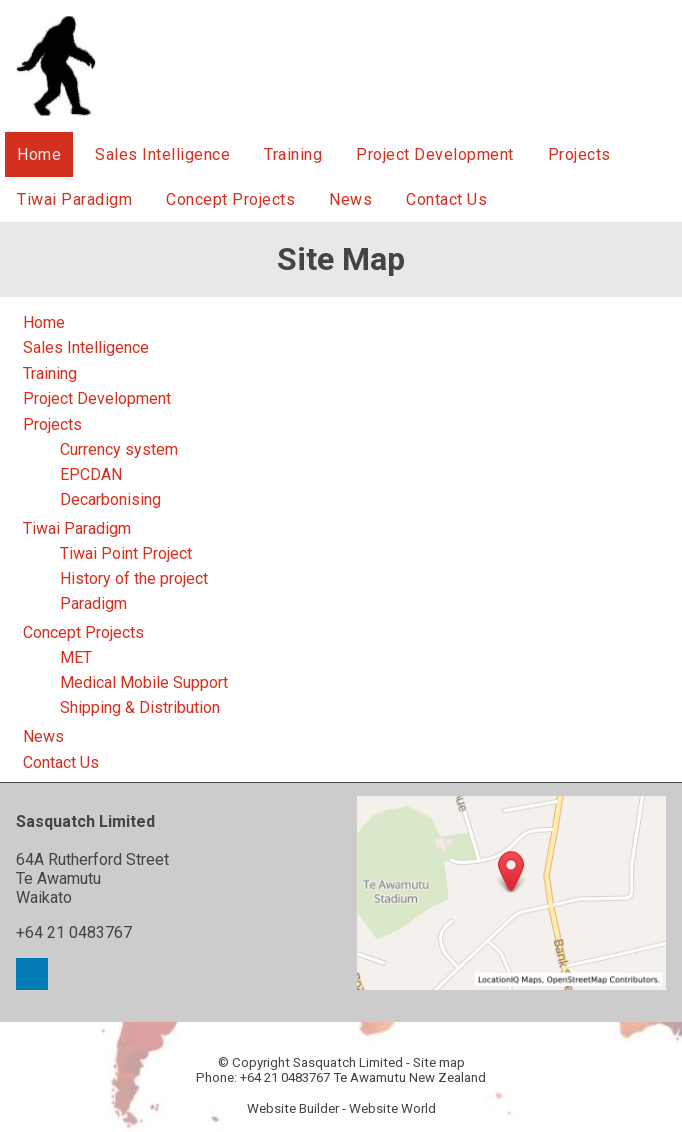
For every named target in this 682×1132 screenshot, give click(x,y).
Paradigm (93, 603)
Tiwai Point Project (126, 553)
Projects (579, 154)
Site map (439, 1062)
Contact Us (446, 199)
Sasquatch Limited (348, 1062)
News (350, 199)
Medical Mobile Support (144, 682)
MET (76, 657)
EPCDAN (91, 474)
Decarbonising (110, 499)
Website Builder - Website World (341, 1108)
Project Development (435, 154)
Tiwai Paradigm (74, 199)
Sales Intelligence (162, 154)
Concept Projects (230, 199)
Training (293, 154)
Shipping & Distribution (140, 707)
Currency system (119, 449)
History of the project (134, 578)
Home (39, 154)
